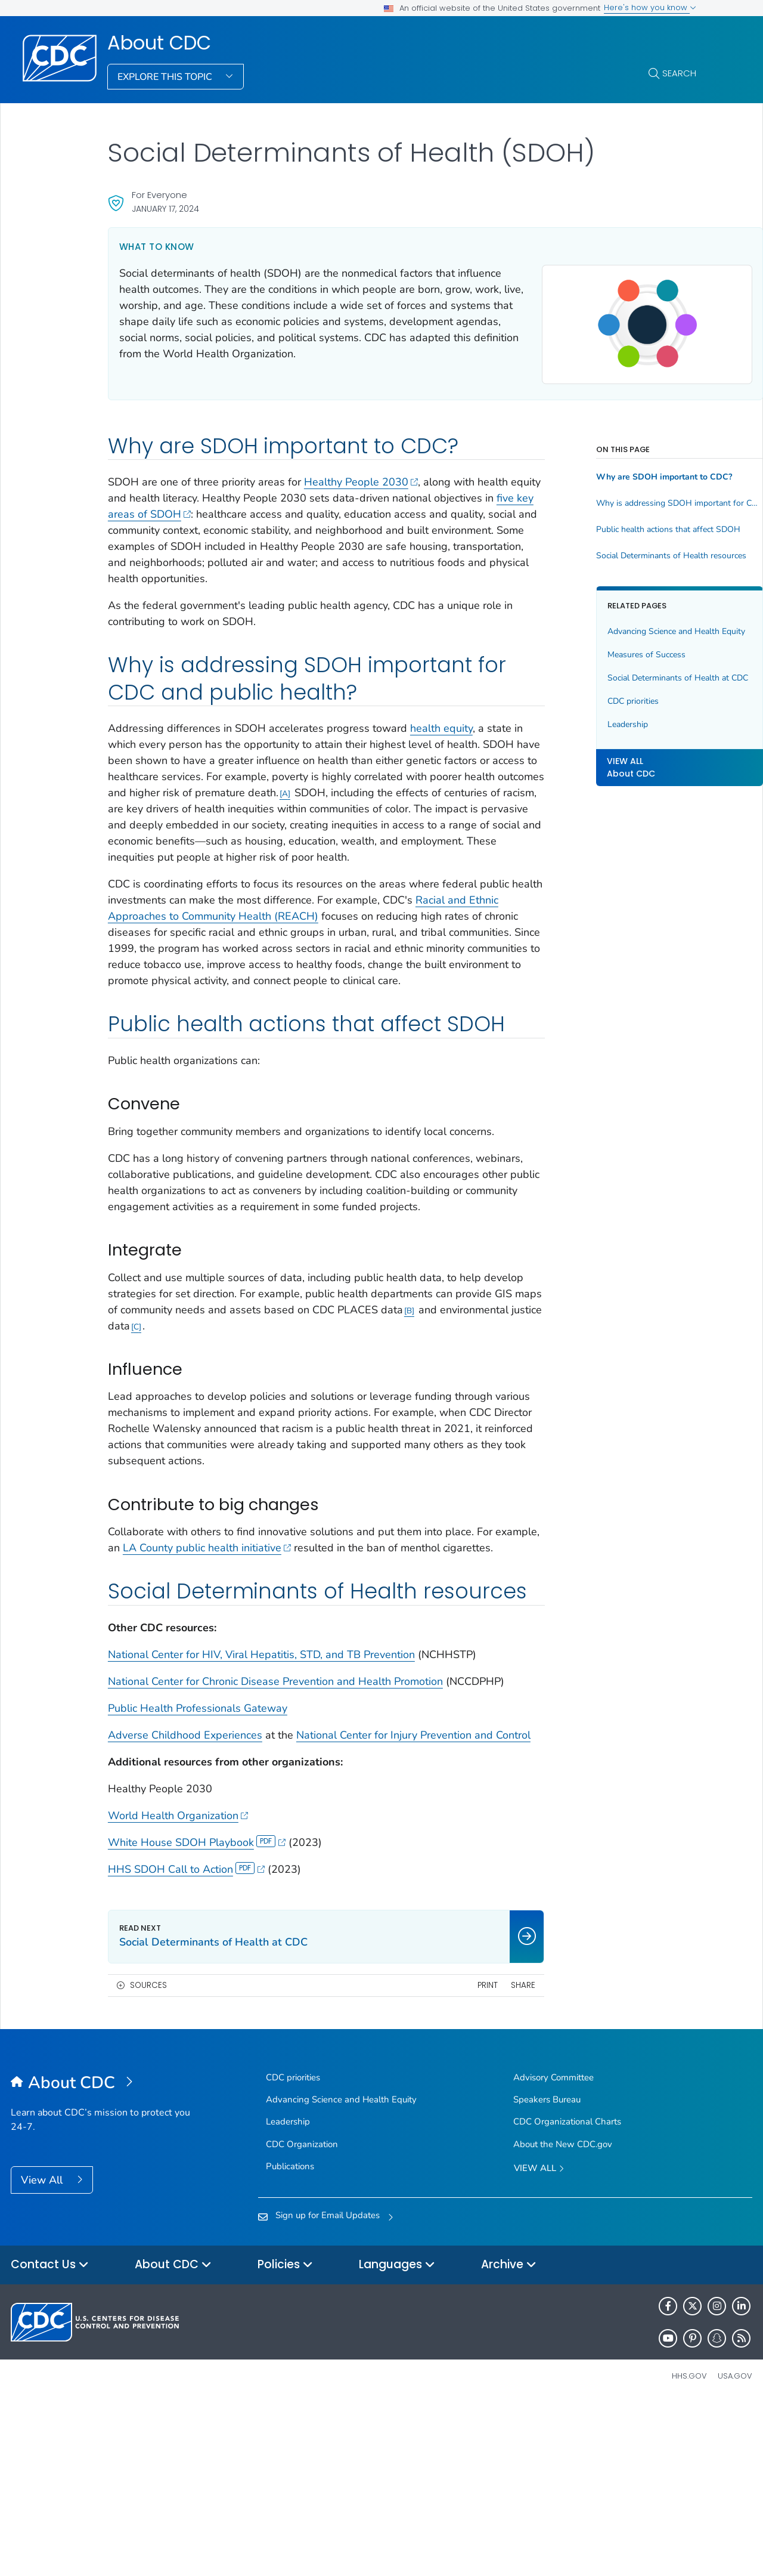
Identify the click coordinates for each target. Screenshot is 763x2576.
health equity (441, 750)
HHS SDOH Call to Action (186, 2041)
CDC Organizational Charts (567, 2294)
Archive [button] (508, 2438)
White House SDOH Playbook (197, 2015)
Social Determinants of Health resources (623, 561)
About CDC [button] (173, 2438)
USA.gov (735, 2549)
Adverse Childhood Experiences (185, 1891)
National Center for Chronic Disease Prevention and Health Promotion (275, 1821)
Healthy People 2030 (361, 487)
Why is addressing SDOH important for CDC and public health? (623, 508)
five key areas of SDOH (232, 519)
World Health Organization (178, 1988)
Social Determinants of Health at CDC (623, 700)
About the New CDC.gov (562, 2317)
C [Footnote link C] (300, 1423)
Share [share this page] (478, 2157)
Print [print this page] (442, 2157)
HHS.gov (689, 2549)
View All (43, 2352)
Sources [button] (148, 2157)
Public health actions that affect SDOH (623, 535)
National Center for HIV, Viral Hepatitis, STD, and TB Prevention (261, 1795)
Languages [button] (397, 2438)
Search (679, 73)
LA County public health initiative (254, 1645)
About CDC (159, 43)
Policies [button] (285, 2438)
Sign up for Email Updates (327, 2388)
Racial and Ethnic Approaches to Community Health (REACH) (256, 954)
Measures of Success (601, 671)
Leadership (582, 753)
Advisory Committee (553, 2250)
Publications (290, 2339)
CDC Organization (302, 2317)
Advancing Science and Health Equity (618, 642)
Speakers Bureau (547, 2272)
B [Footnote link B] (136, 1423)
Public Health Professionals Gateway (197, 1864)
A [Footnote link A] (478, 815)
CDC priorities (587, 729)
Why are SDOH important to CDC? (619, 482)
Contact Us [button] (50, 2438)
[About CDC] (103, 2255)
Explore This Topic (166, 77)
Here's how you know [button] (650, 7)
